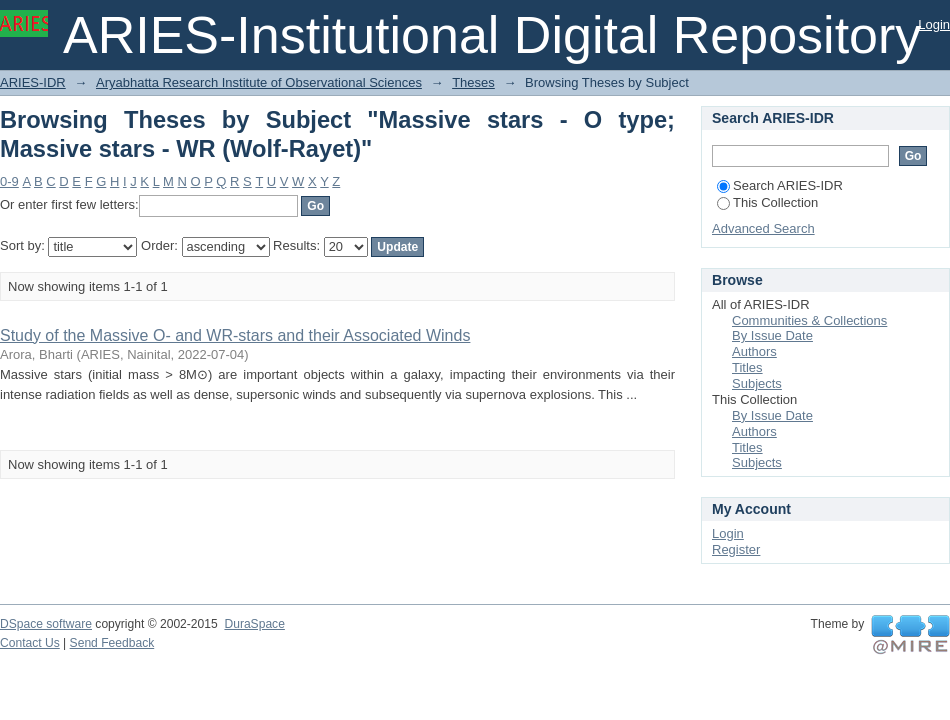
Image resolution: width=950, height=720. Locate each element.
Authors (754, 351)
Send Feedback (112, 643)
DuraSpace (254, 624)
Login (934, 24)
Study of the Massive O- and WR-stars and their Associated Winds (235, 335)
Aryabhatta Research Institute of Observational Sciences (259, 82)
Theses (473, 82)
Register (736, 549)
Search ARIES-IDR (780, 185)
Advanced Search (763, 228)
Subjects (757, 383)
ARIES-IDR (33, 82)
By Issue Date (772, 335)
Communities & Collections (809, 320)
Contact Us (30, 643)
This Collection (767, 202)
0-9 (9, 181)
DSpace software (46, 624)
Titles (747, 367)
